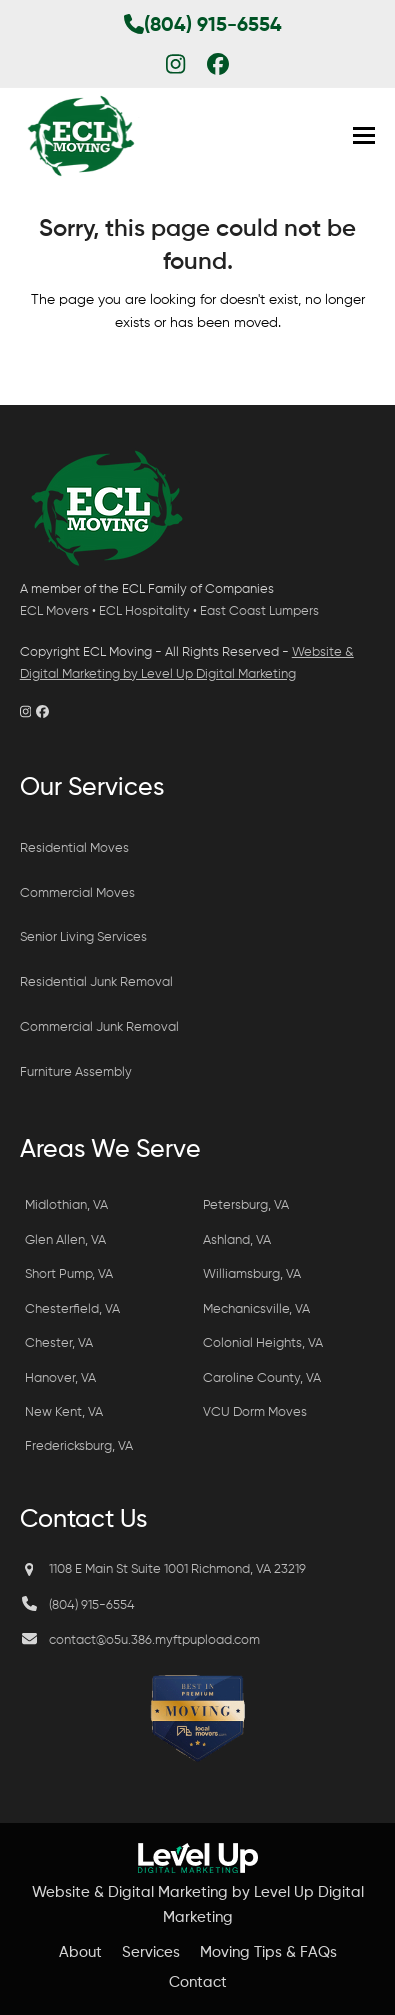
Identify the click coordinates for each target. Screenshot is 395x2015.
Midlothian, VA (66, 1205)
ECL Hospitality (144, 611)
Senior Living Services (83, 937)
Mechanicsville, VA (256, 1309)
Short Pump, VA (69, 1274)
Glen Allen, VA (65, 1240)
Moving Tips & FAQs (268, 1952)
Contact (198, 1982)
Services (151, 1952)
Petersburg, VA (246, 1205)
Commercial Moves (77, 893)
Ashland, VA (237, 1240)
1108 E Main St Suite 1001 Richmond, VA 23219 (177, 1569)
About (80, 1952)
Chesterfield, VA (72, 1309)
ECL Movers (54, 611)
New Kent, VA (64, 1412)
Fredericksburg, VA (79, 1446)
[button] (364, 135)
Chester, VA (59, 1343)
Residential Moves (74, 848)
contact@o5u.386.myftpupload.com (154, 1640)
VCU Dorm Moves (255, 1412)
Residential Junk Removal (96, 982)
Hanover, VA (60, 1378)
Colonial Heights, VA (263, 1343)
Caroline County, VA (262, 1378)
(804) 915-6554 (203, 26)
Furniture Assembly (77, 1072)
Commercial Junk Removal (99, 1027)
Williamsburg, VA (252, 1274)
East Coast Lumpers (259, 611)
